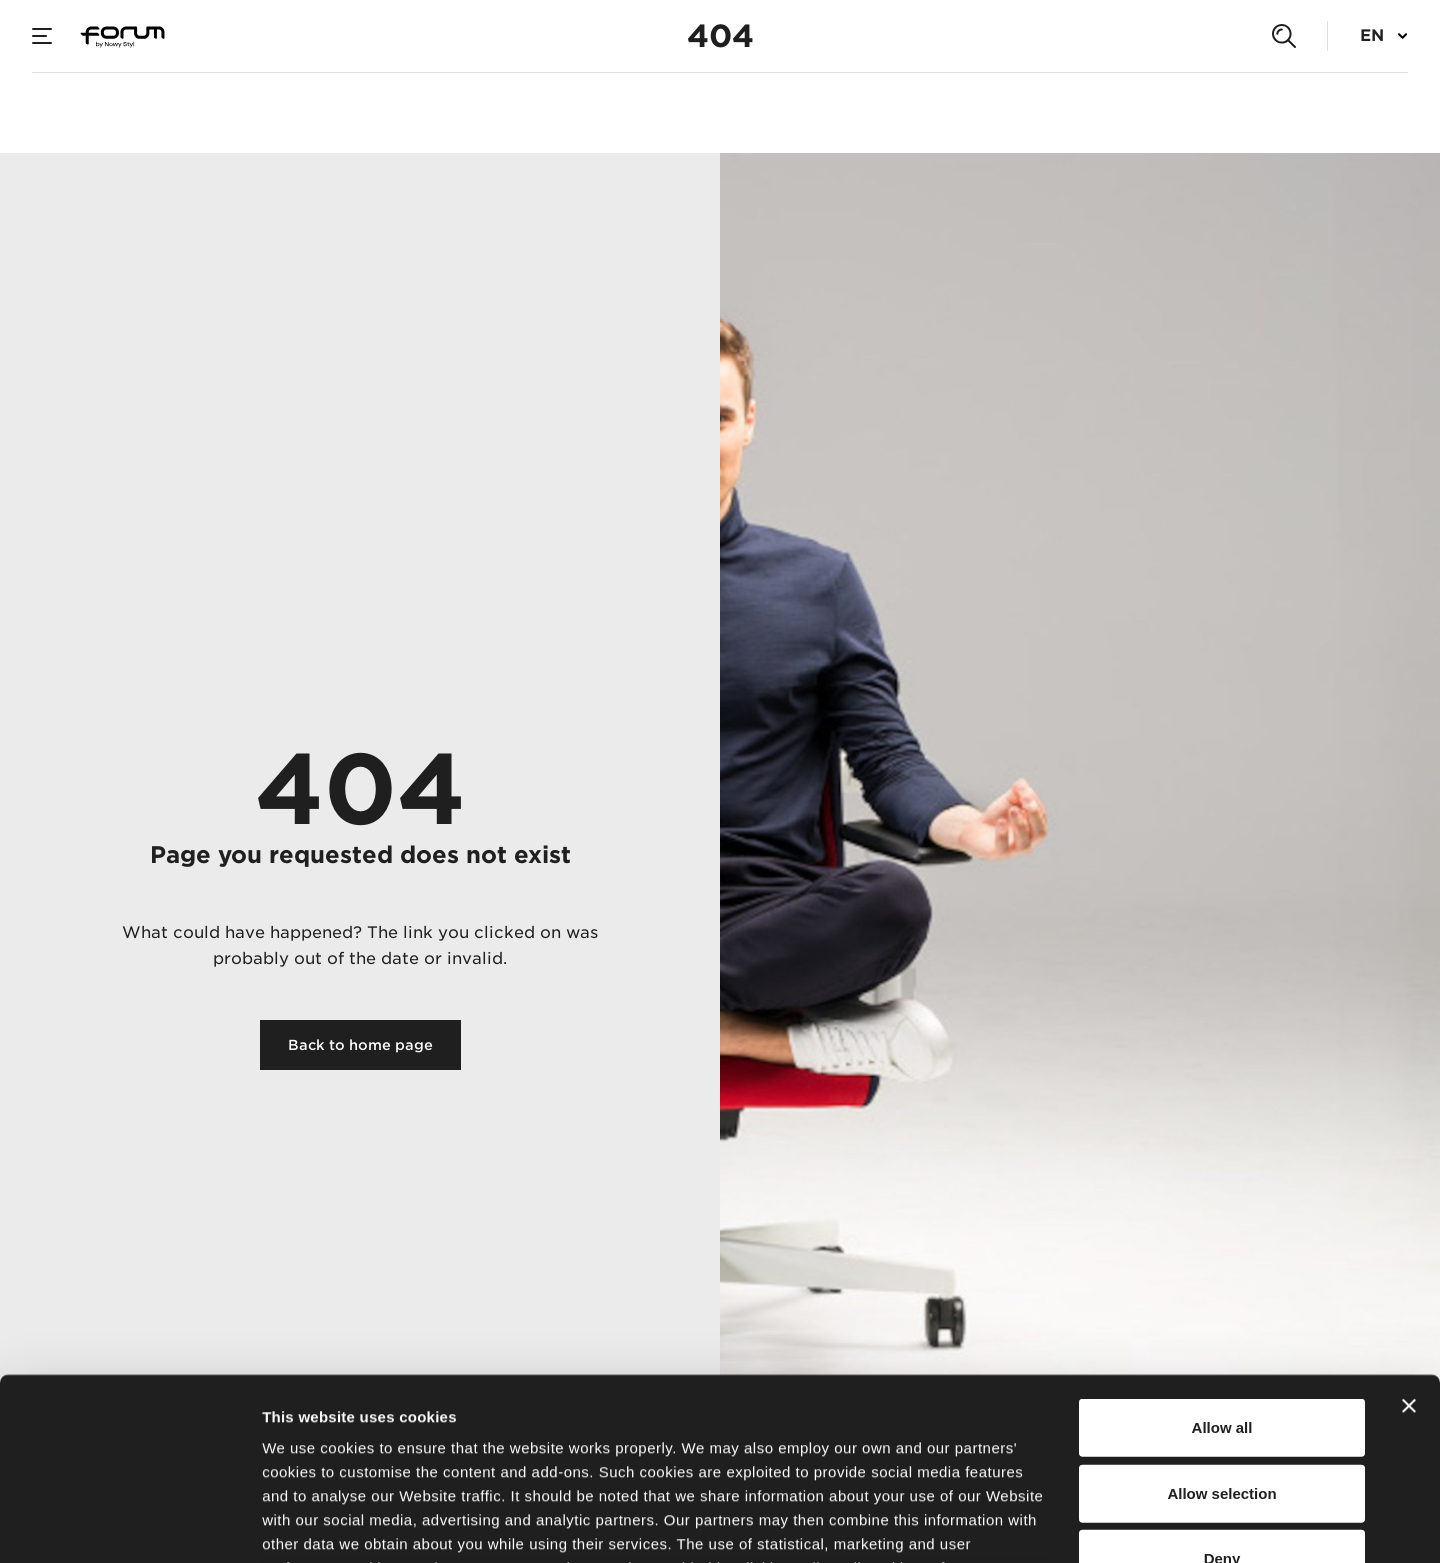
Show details (1049, 1523)
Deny (1222, 1388)
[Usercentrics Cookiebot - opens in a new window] (129, 1524)
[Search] (1284, 36)
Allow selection (1221, 1322)
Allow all (1222, 1257)
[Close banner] (1409, 1236)
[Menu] (42, 36)
